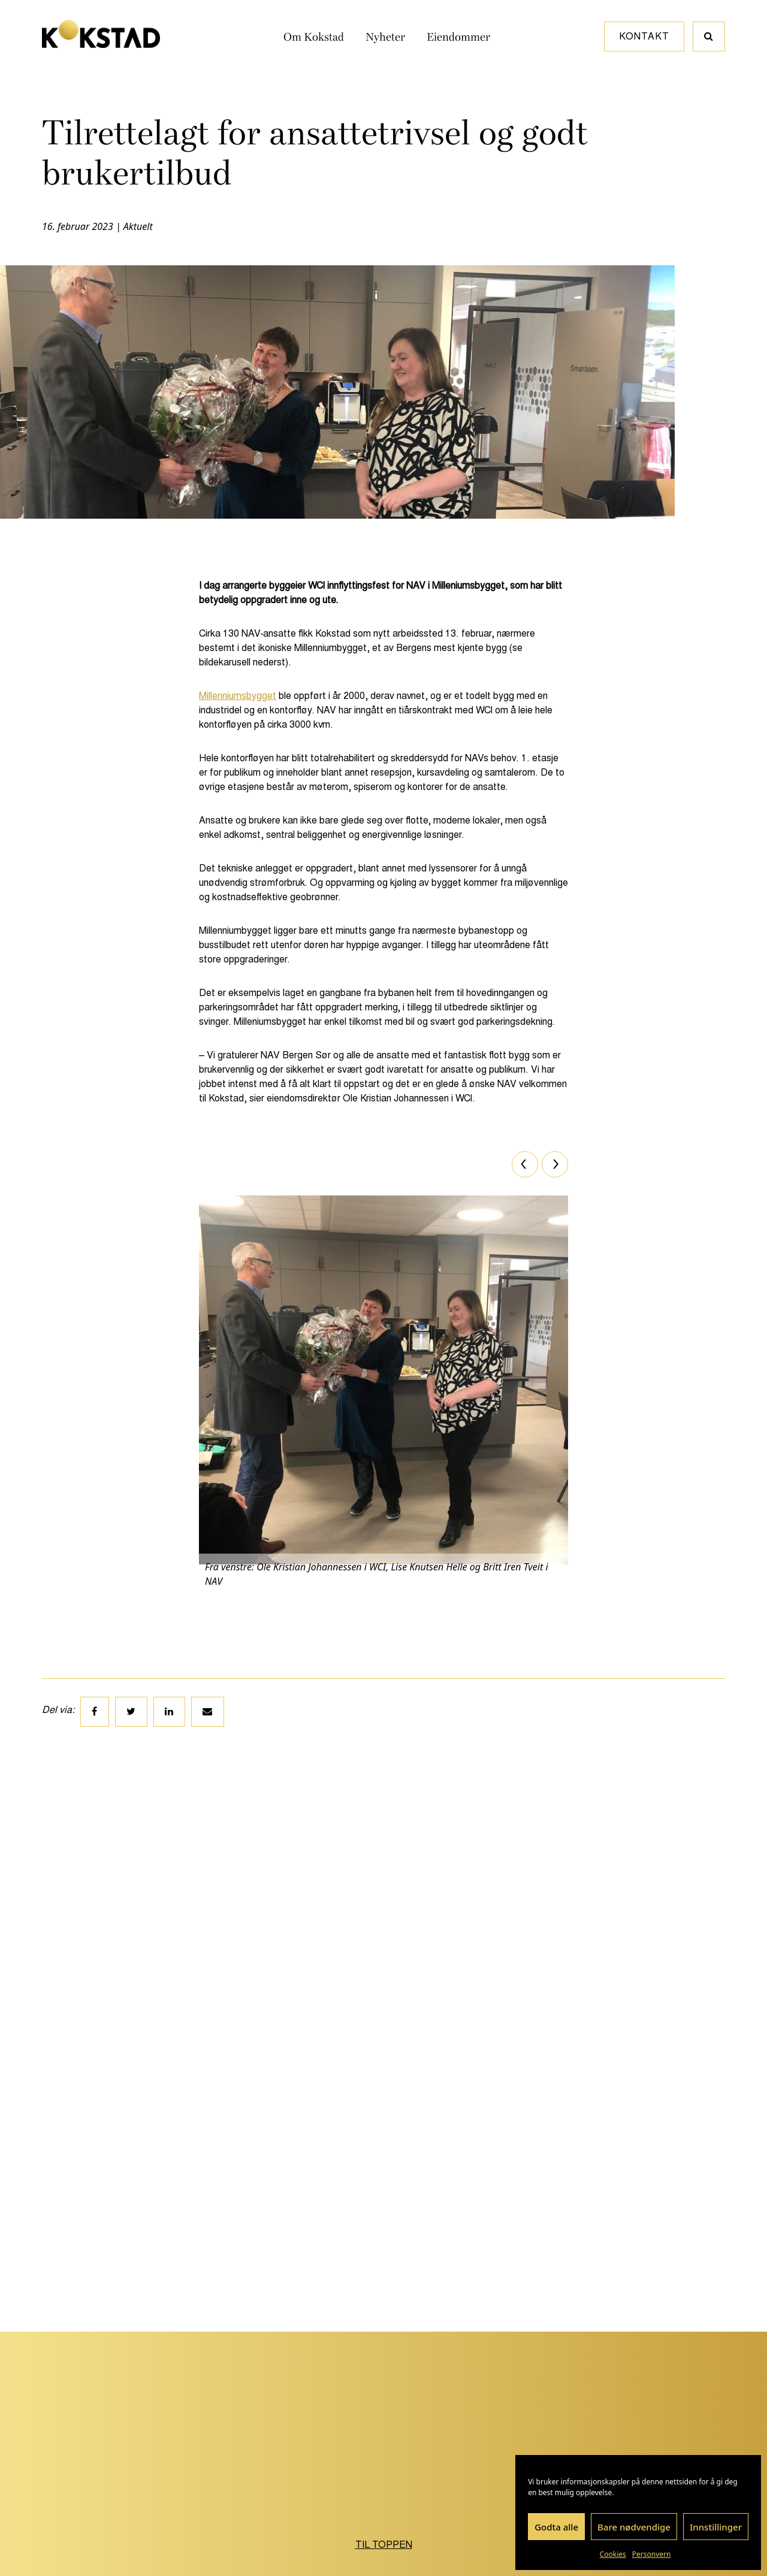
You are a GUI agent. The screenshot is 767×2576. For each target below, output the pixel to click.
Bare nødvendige (634, 2527)
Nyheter (385, 37)
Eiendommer (458, 37)
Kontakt (644, 36)
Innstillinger (716, 2527)
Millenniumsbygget (237, 695)
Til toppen (383, 2544)
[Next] (555, 1164)
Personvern (651, 2554)
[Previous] (525, 1164)
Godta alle (556, 2527)
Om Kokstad (313, 37)
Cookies (613, 2554)
